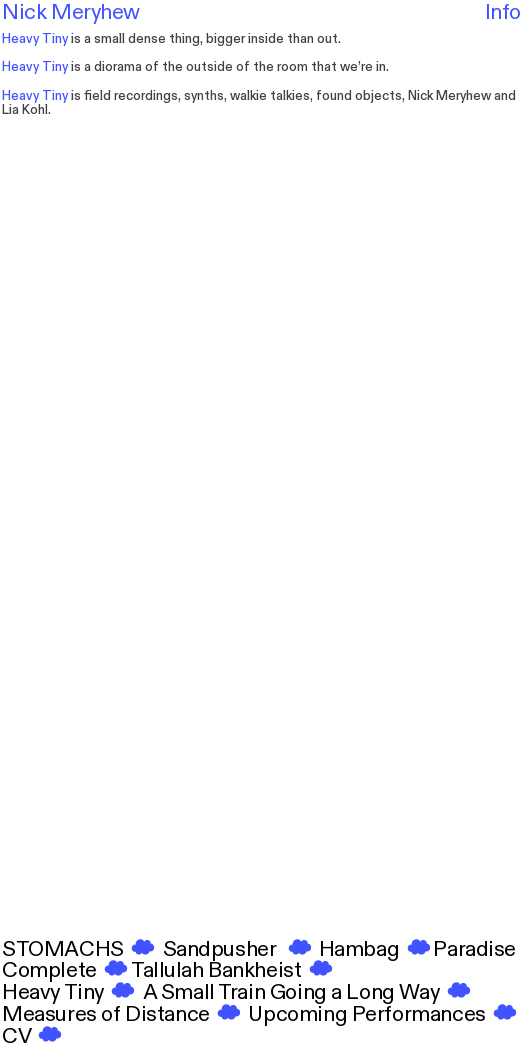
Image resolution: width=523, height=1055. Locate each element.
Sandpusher (239, 949)
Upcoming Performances (365, 1014)
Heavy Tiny (72, 992)
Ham (341, 949)
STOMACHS (80, 949)
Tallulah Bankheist (233, 970)
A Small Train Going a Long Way (308, 992)
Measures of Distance (108, 1014)
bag (381, 949)
